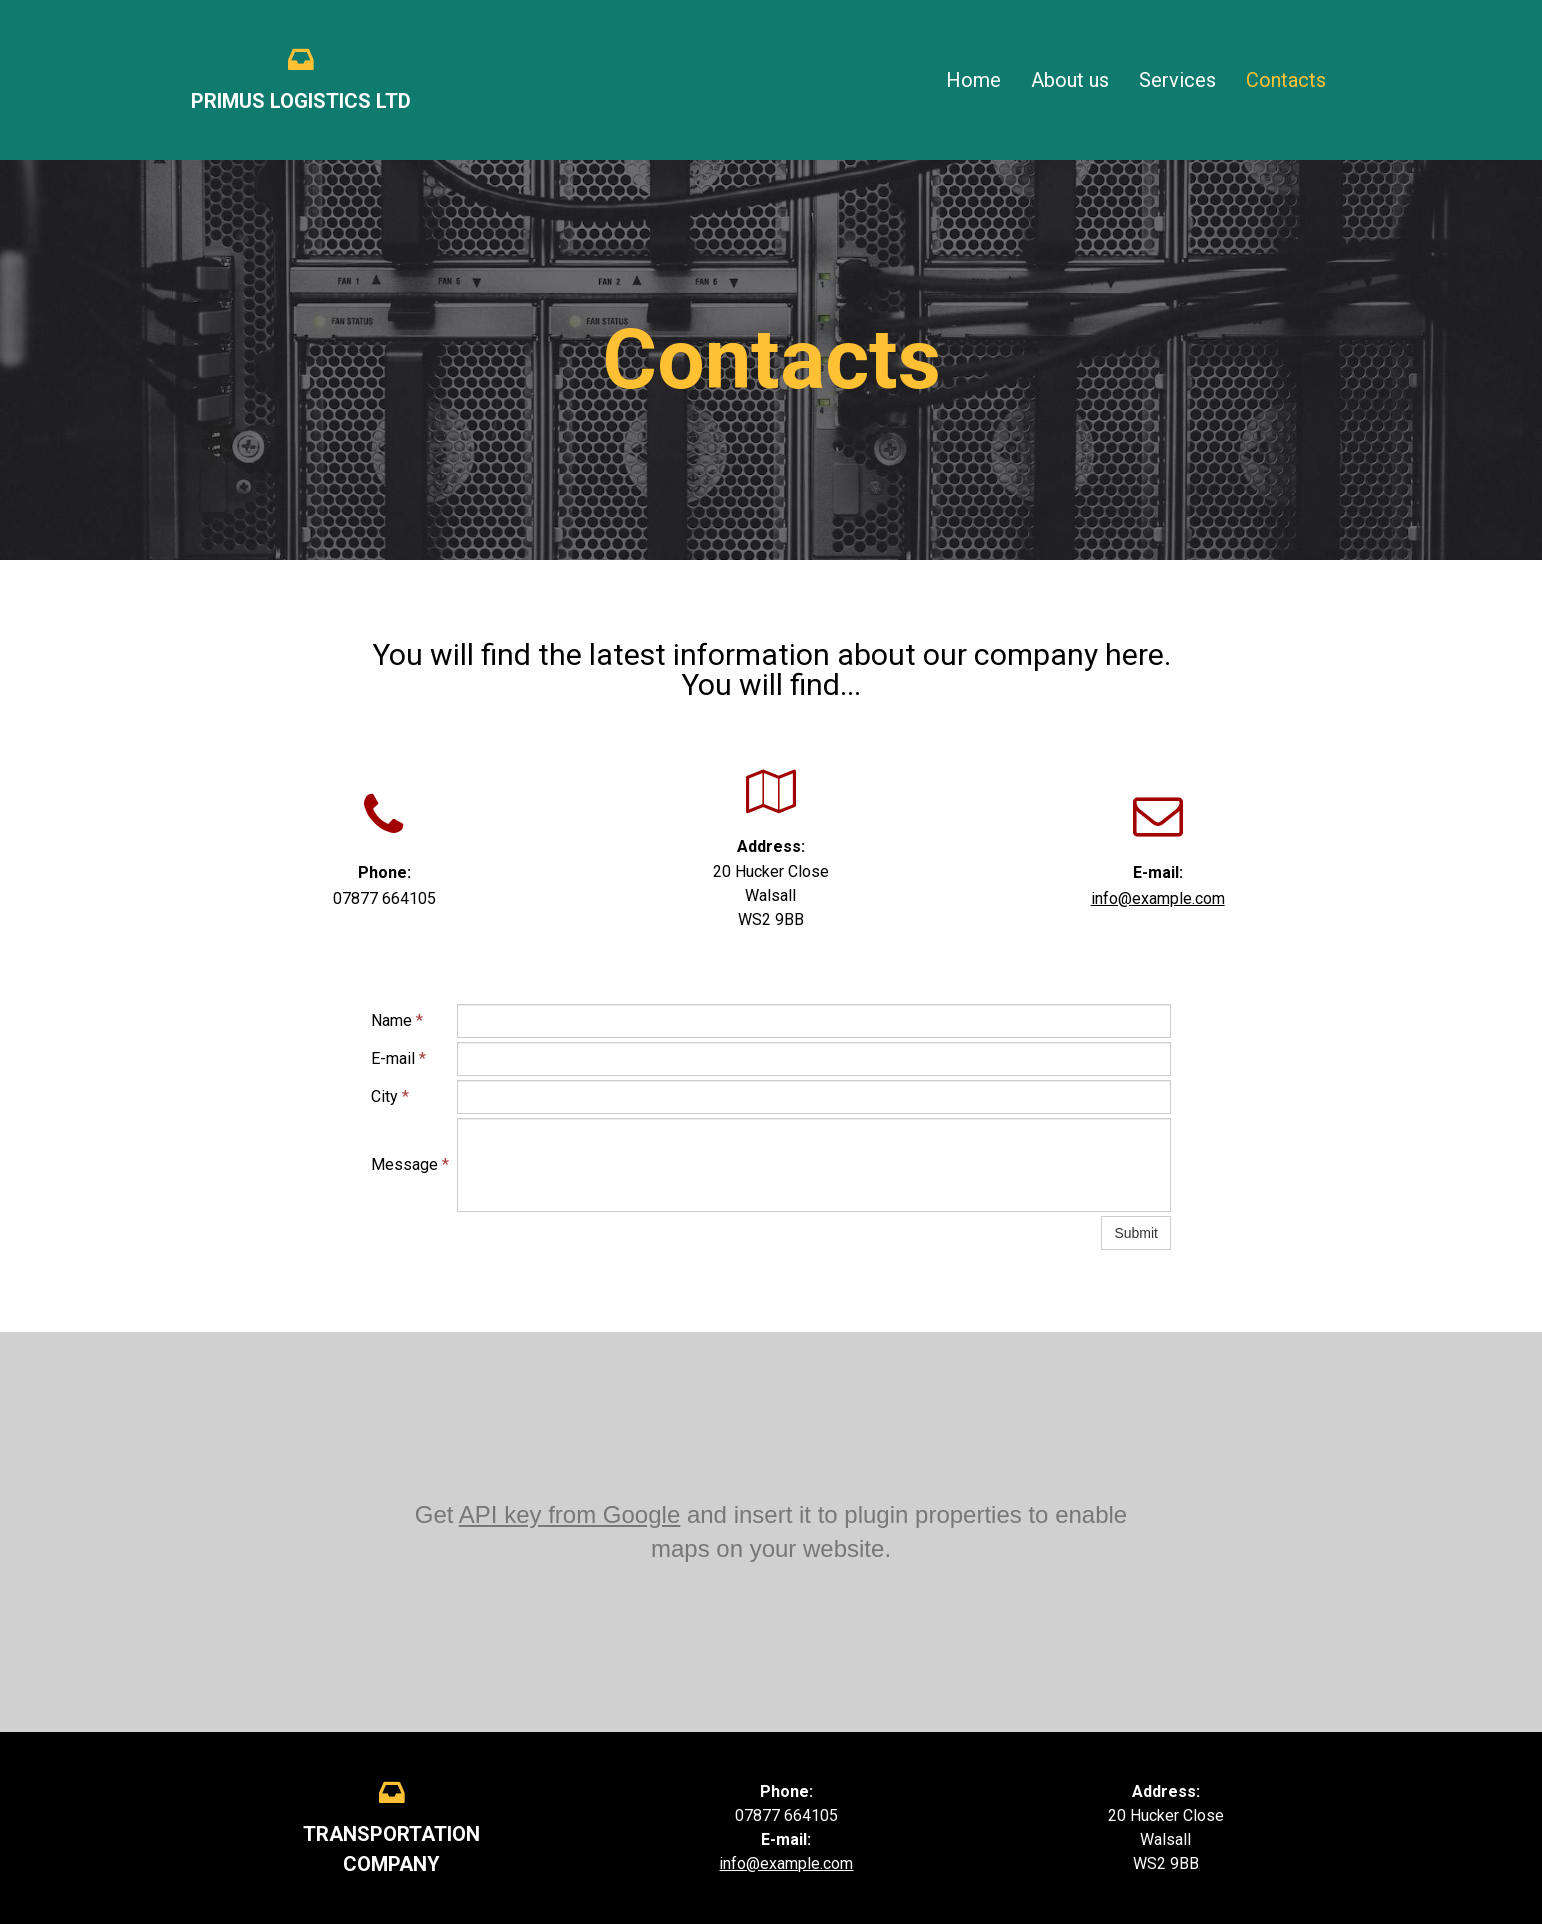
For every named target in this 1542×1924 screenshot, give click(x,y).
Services (1177, 80)
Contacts (1286, 80)
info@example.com (1158, 898)
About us (1070, 80)
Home (973, 80)
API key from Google (569, 1514)
